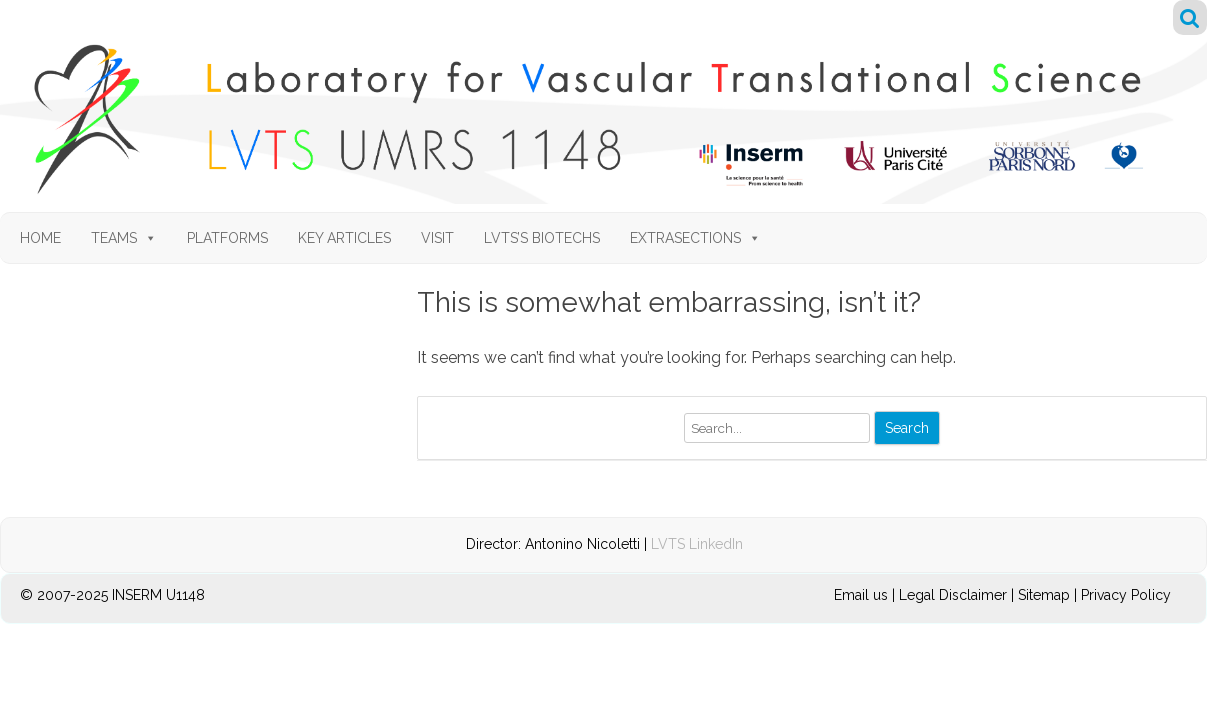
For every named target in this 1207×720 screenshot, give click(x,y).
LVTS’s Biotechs (542, 238)
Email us (863, 595)
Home (40, 238)
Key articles (344, 238)
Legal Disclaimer (953, 595)
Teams (124, 238)
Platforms (227, 238)
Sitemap (1044, 595)
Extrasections (695, 238)
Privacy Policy (1126, 595)
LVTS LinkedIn (697, 544)
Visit (437, 238)
